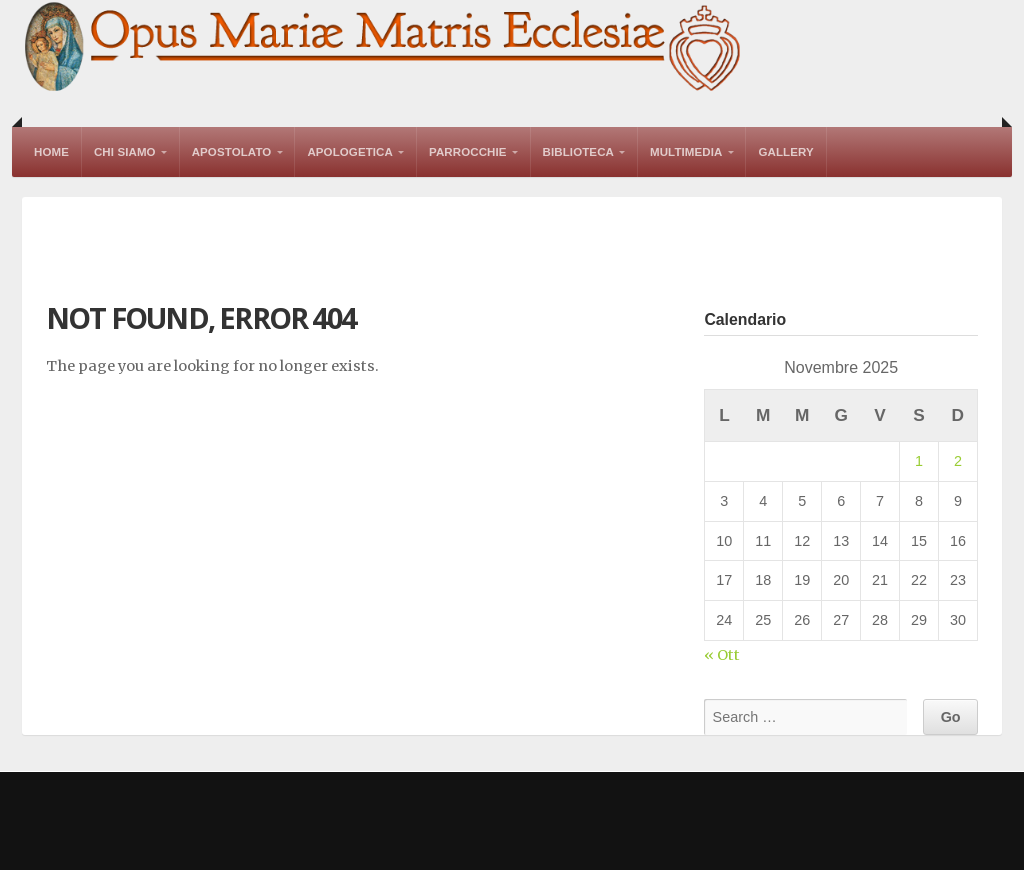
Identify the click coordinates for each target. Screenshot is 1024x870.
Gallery (785, 152)
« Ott (722, 655)
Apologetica (350, 152)
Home (51, 152)
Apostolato (232, 152)
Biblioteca (578, 152)
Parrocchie (468, 152)
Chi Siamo (125, 152)
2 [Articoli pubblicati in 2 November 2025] (958, 461)
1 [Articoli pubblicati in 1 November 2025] (919, 461)
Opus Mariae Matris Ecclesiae (384, 48)
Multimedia (686, 152)
